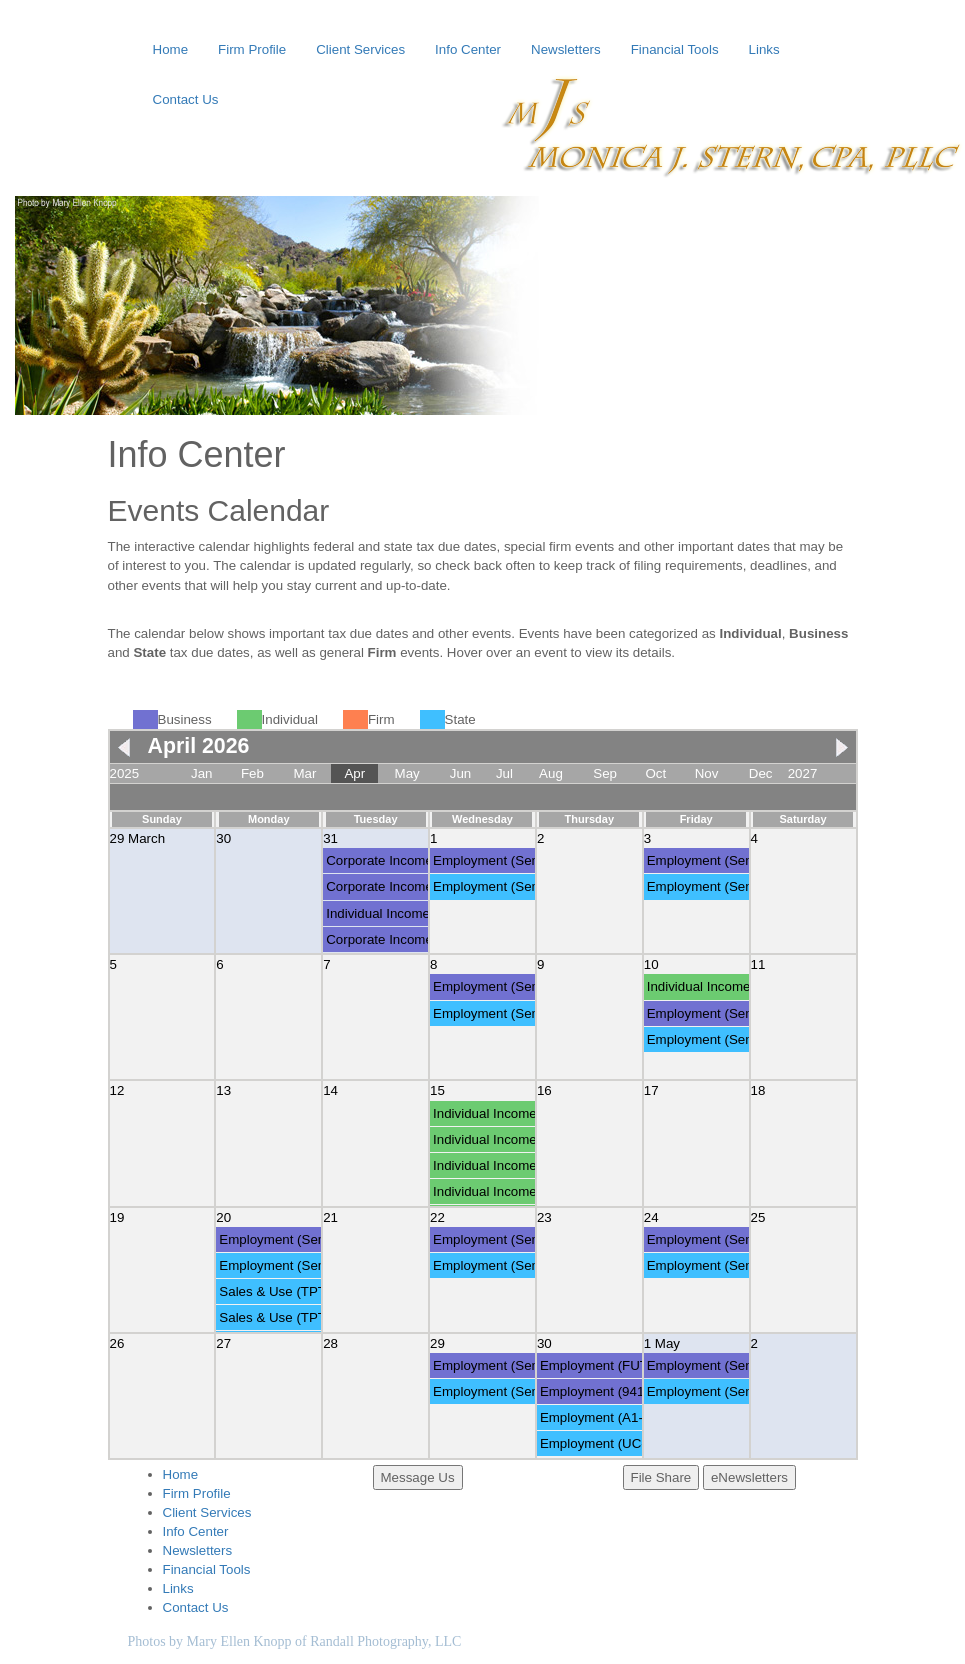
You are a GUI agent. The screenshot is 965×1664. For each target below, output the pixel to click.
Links (764, 49)
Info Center (468, 49)
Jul (504, 773)
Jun (461, 773)
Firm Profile (252, 49)
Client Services (360, 49)
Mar (304, 773)
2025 (125, 773)
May (407, 773)
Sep (605, 773)
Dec (761, 773)
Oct (655, 773)
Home (171, 49)
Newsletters (566, 49)
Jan (202, 773)
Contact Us (186, 99)
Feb (252, 773)
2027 (803, 773)
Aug (551, 773)
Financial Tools (675, 49)
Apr (354, 773)
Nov (707, 773)
